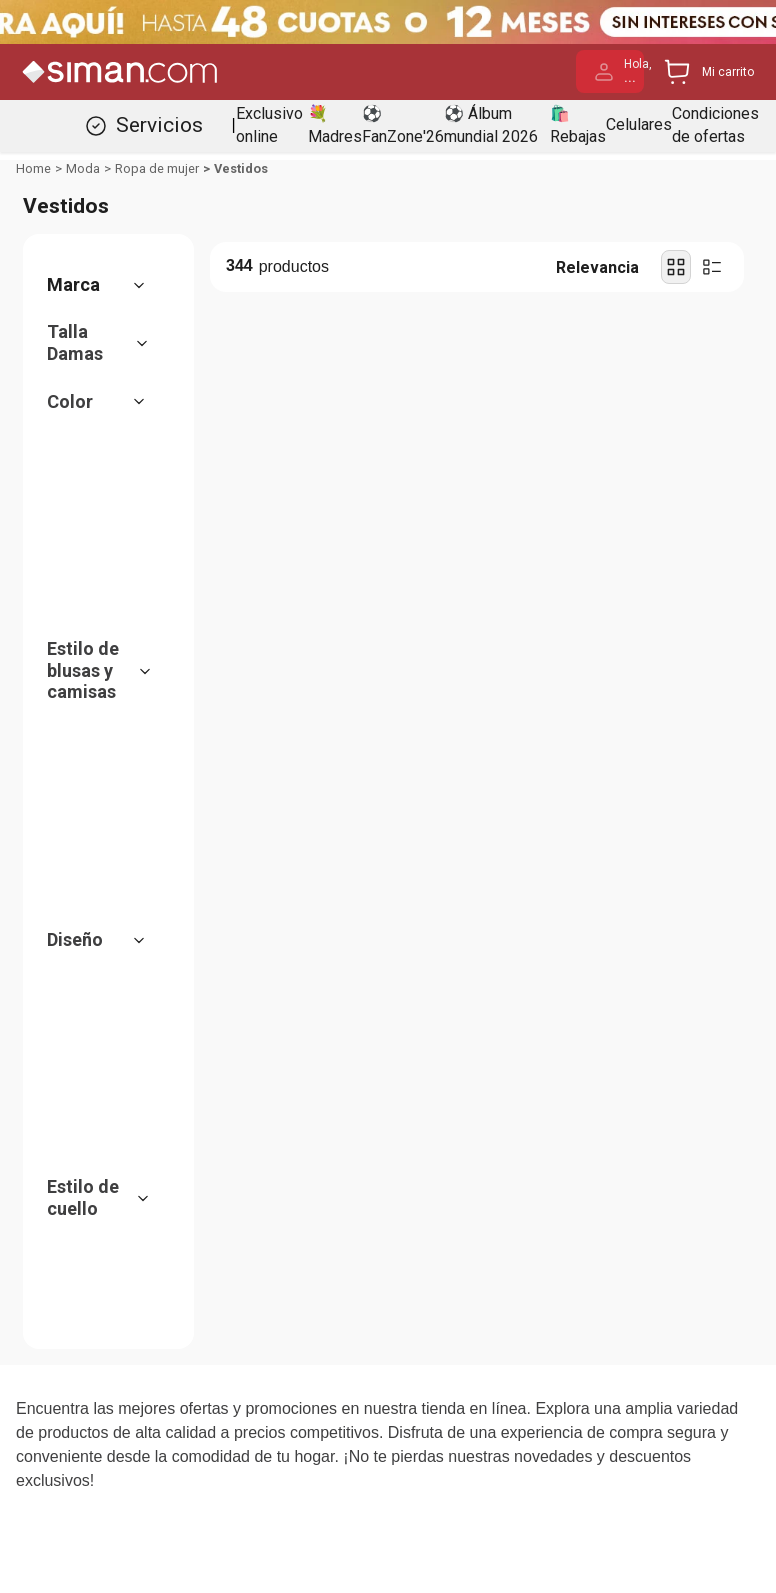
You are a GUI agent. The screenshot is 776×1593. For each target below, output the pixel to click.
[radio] (676, 267)
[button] (106, 285)
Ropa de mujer (157, 168)
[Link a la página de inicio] (33, 169)
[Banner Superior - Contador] (388, 22)
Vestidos (241, 168)
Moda (83, 168)
